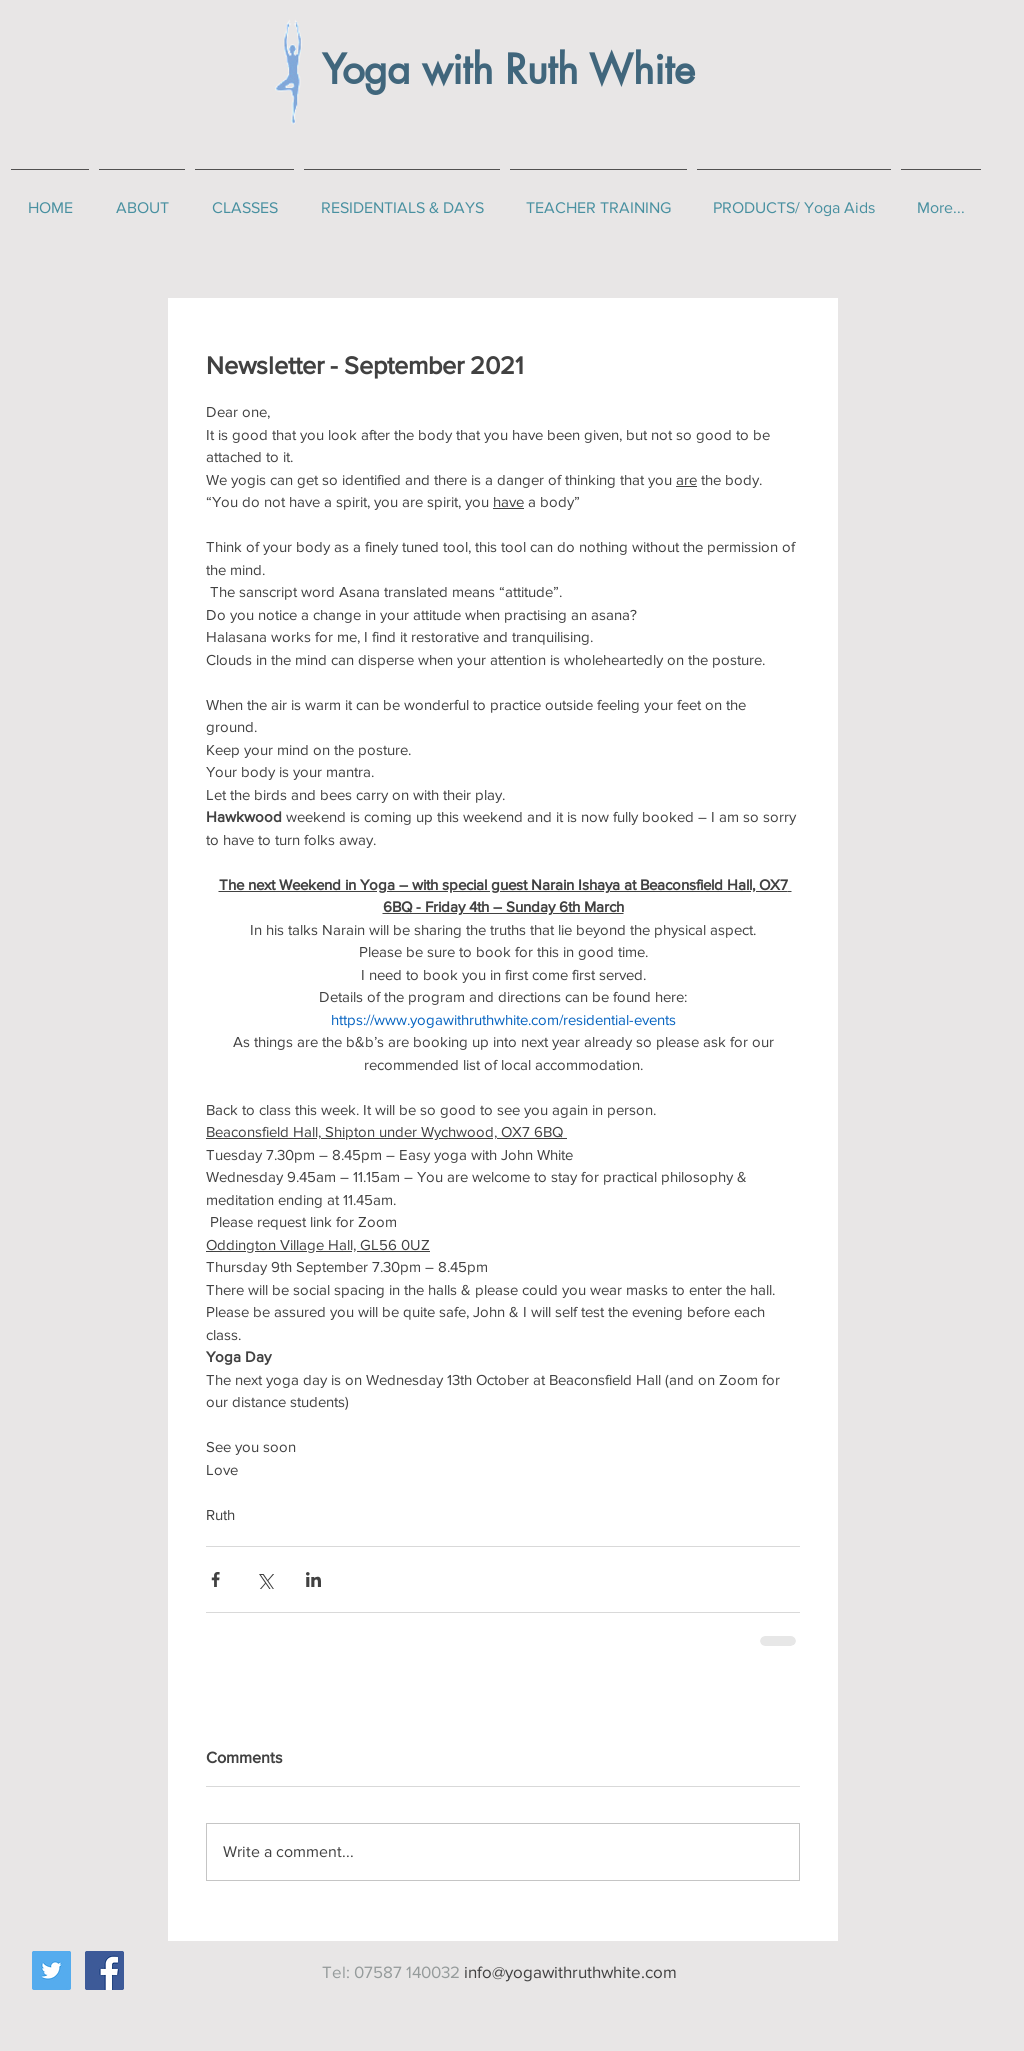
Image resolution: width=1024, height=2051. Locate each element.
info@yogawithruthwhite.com (570, 1971)
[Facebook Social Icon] (104, 1970)
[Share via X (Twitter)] (264, 1579)
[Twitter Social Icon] (51, 1970)
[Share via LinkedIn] (313, 1579)
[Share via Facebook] (215, 1579)
